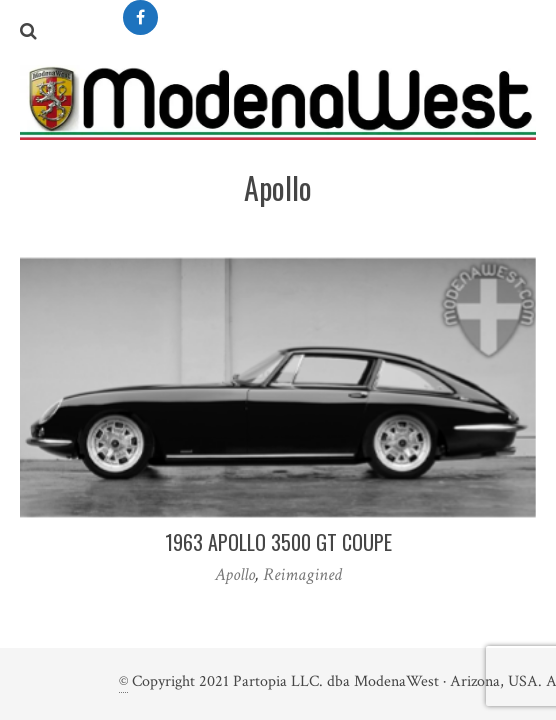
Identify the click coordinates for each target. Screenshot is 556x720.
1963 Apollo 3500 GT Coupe (278, 542)
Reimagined (302, 574)
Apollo (235, 574)
